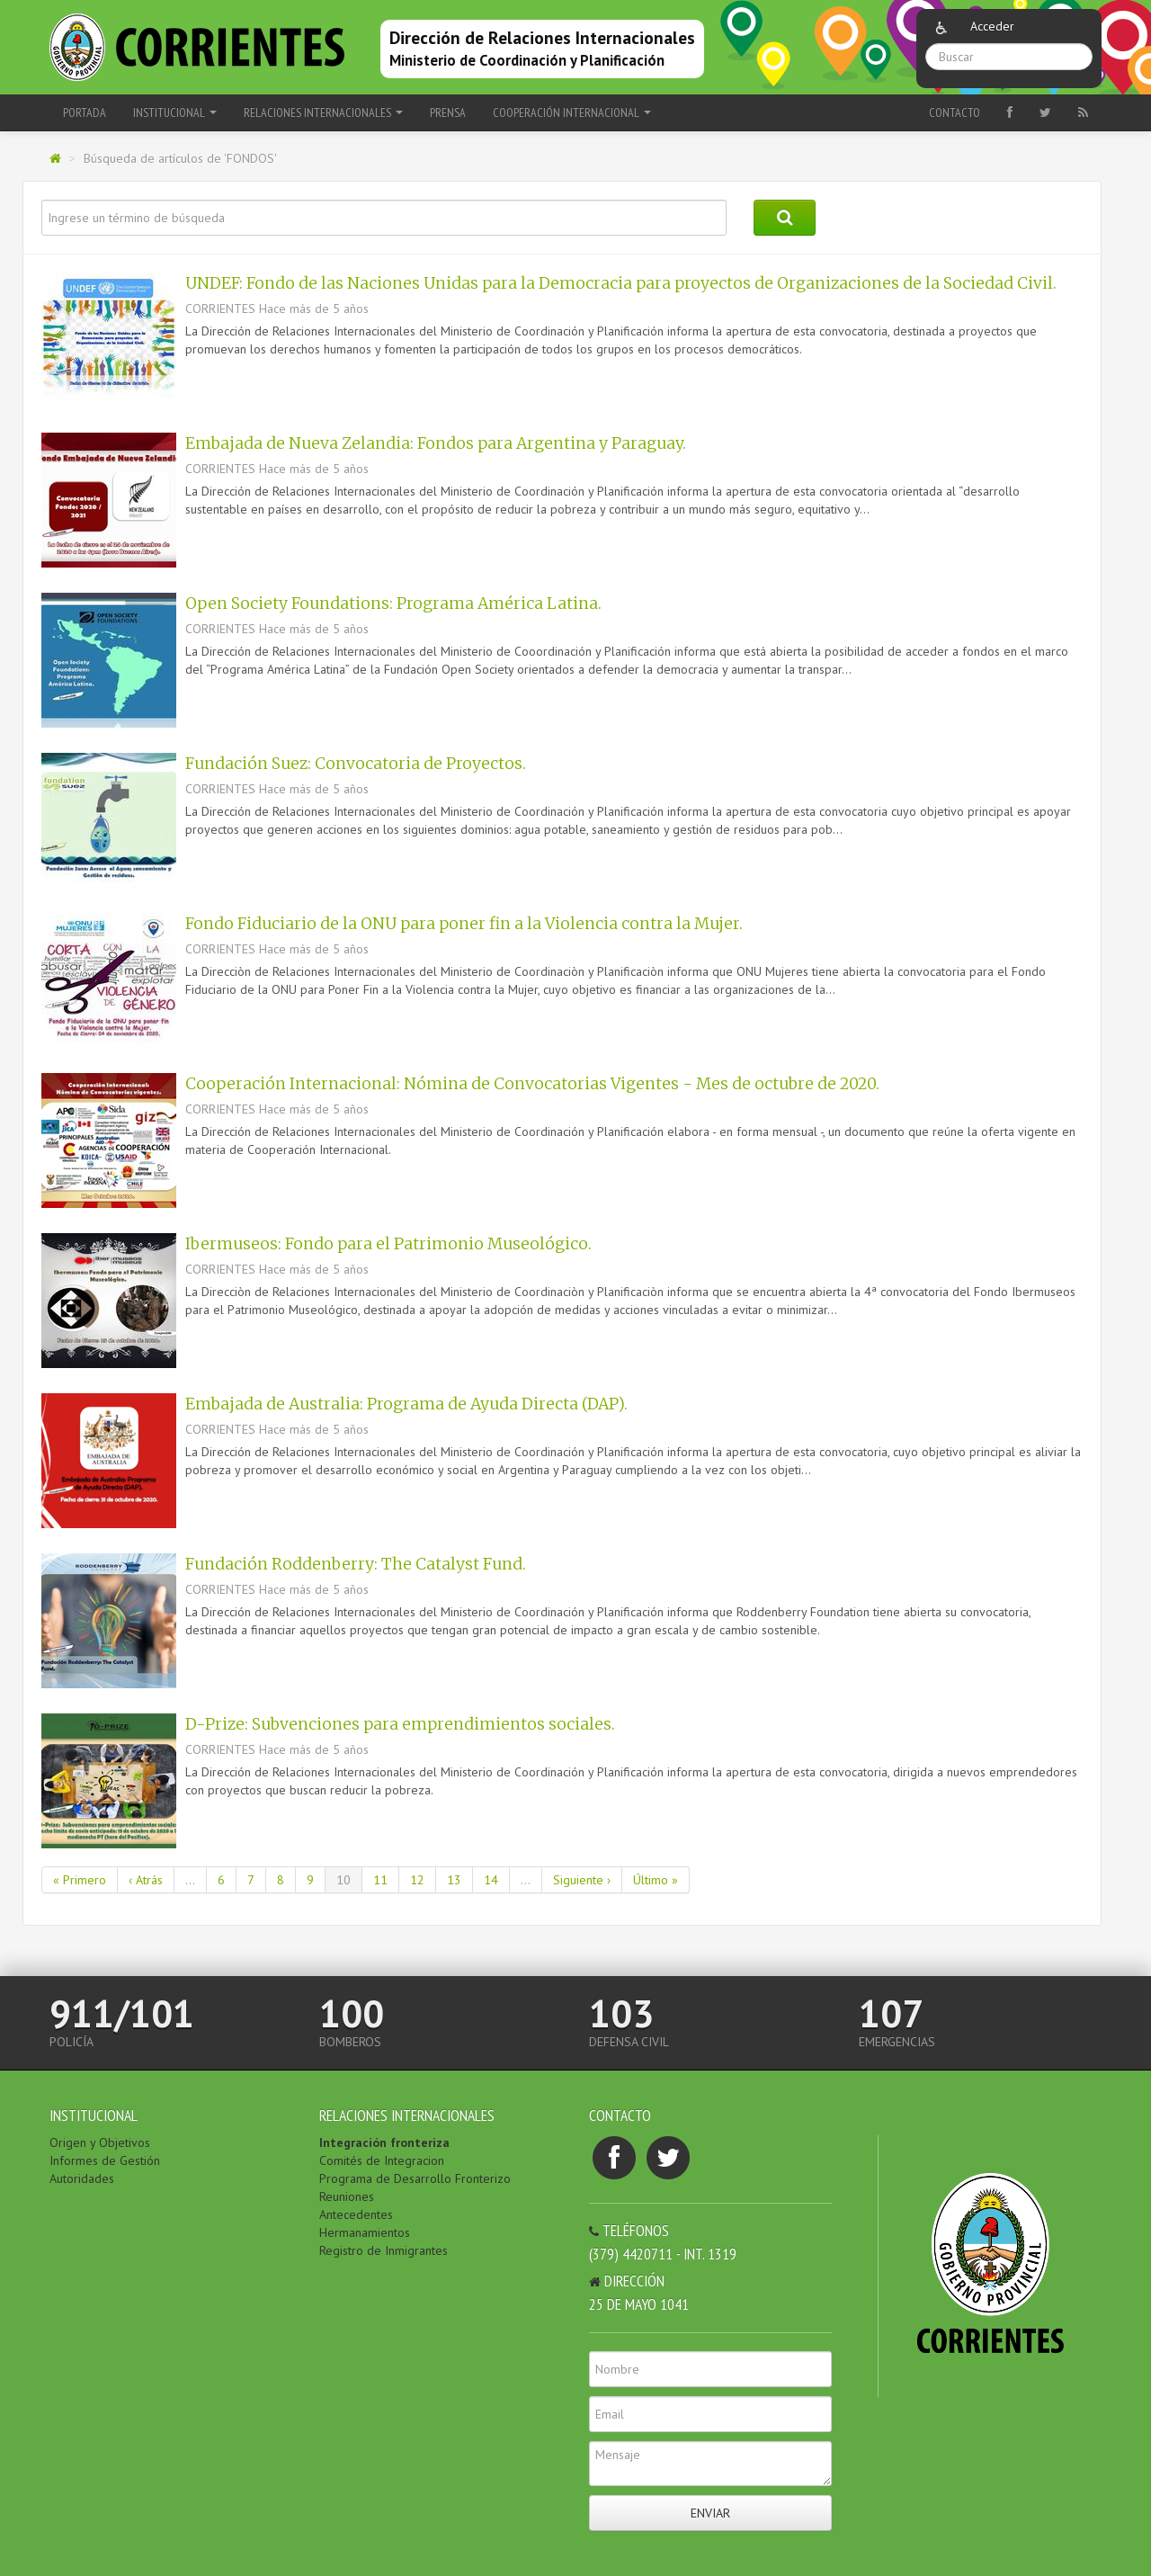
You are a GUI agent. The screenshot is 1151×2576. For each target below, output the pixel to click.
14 (491, 1880)
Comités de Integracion (381, 2160)
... (190, 1880)
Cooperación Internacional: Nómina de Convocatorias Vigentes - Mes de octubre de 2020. (532, 1084)
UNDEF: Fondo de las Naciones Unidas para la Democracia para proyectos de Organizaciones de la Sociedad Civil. (621, 283)
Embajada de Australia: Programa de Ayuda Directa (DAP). (406, 1404)
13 (454, 1880)
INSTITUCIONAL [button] (175, 112)
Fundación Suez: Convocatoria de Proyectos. (355, 764)
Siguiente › (582, 1880)
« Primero (79, 1880)
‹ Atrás (146, 1880)
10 (343, 1880)
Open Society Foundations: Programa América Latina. (393, 603)
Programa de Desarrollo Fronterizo (415, 2178)
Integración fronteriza (384, 2142)
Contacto (954, 112)
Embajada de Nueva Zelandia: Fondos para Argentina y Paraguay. (435, 443)
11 (380, 1880)
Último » (655, 1880)
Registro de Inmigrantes (383, 2250)
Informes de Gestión (104, 2160)
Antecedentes (356, 2214)
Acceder (992, 26)
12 (417, 1880)
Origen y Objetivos (99, 2142)
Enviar (710, 2513)
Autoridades (81, 2178)
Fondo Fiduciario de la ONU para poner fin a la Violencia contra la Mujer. (464, 924)
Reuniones (346, 2196)
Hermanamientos (364, 2232)
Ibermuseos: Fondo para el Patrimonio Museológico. (388, 1244)
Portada (84, 112)
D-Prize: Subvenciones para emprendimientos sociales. (400, 1724)
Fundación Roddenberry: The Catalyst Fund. (355, 1564)
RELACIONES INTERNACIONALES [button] (323, 112)
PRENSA (448, 112)
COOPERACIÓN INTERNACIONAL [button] (572, 112)
